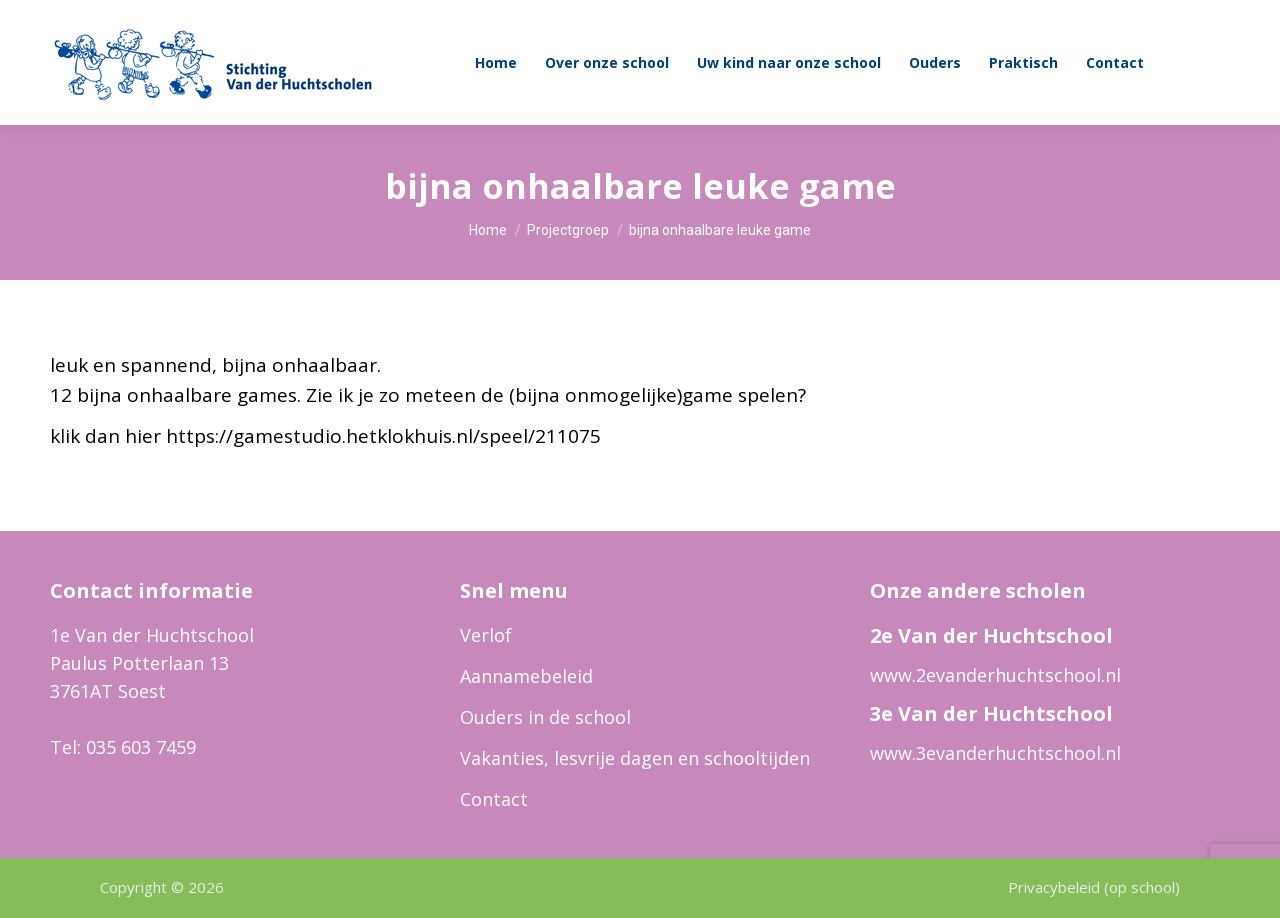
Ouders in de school (545, 717)
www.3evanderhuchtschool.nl (995, 753)
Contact (494, 799)
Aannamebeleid (526, 676)
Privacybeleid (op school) (1094, 887)
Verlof (486, 635)
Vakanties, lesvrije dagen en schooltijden (635, 758)
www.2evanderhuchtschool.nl (995, 675)
